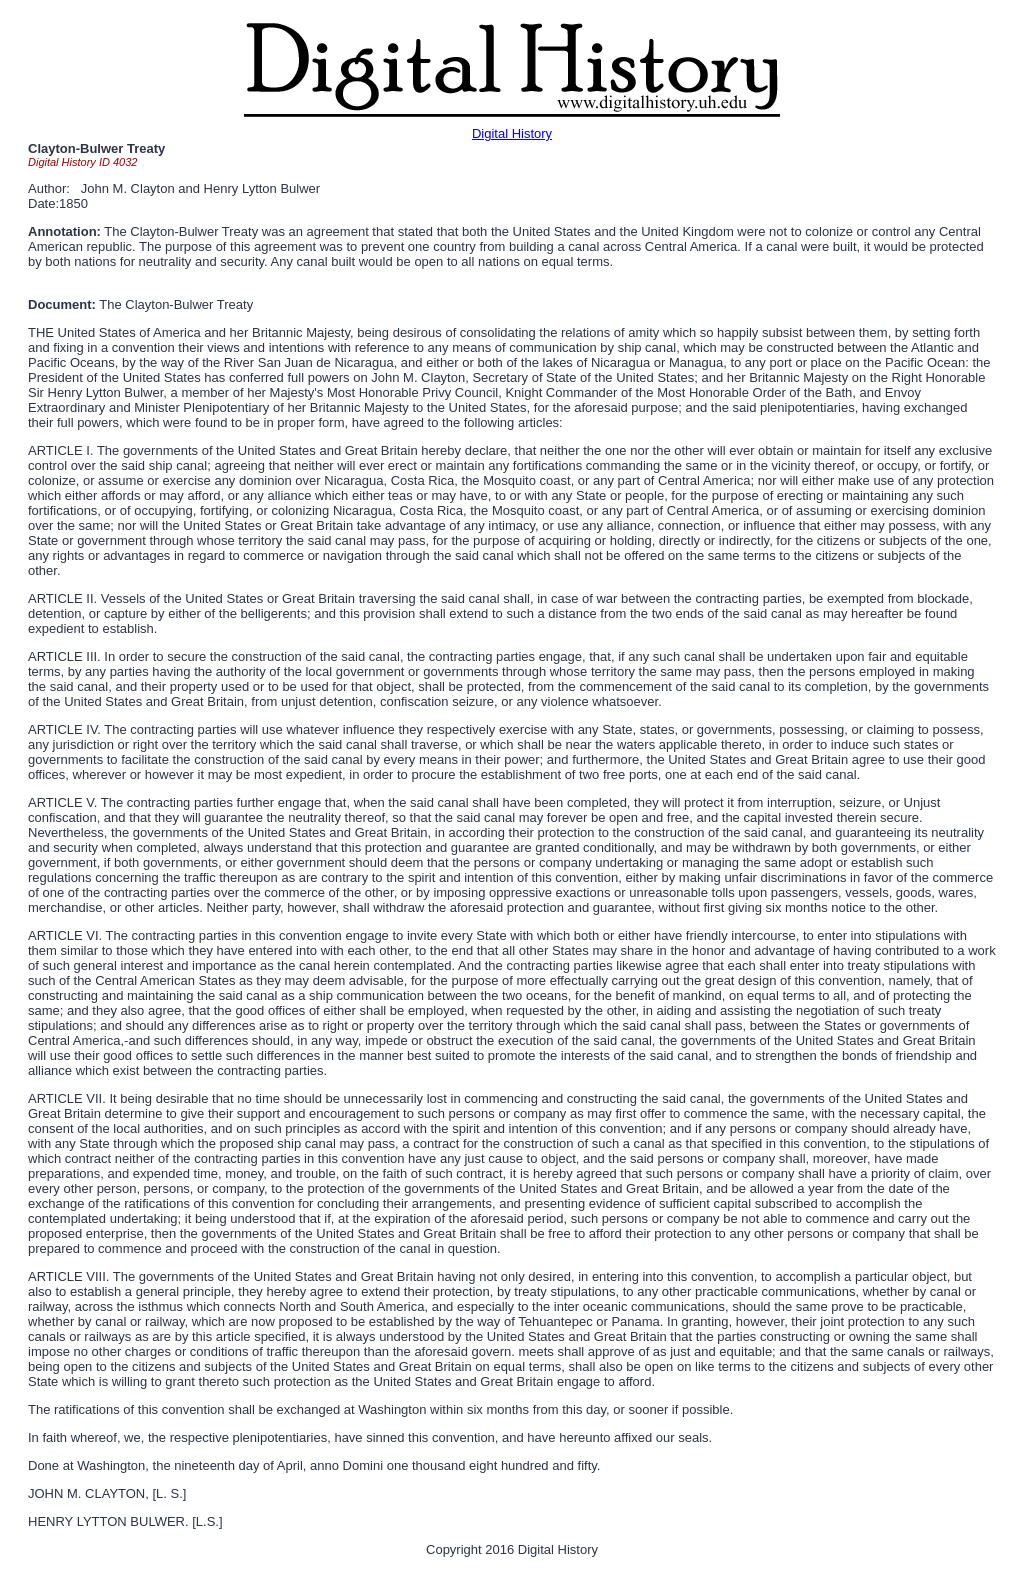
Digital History (512, 133)
